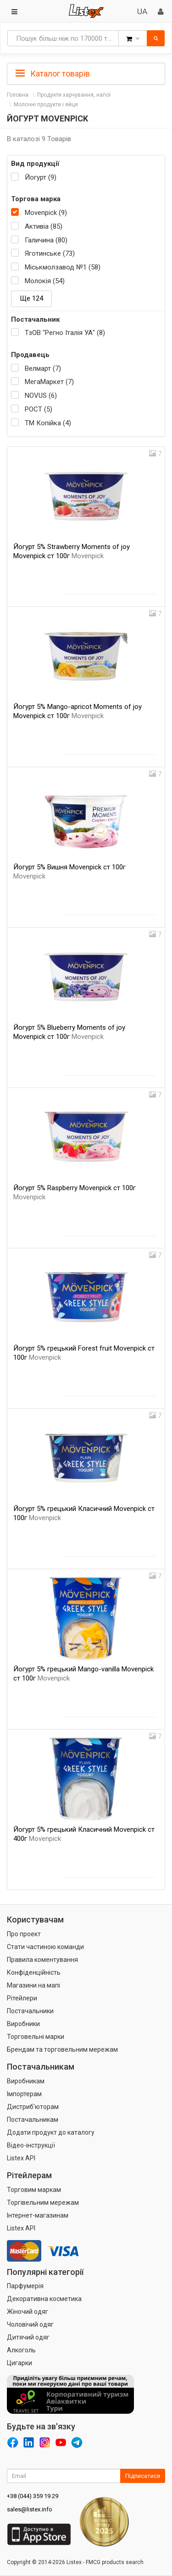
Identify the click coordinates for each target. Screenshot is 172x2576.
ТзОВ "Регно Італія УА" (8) (65, 333)
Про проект (24, 1934)
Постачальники (30, 2011)
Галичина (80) (46, 240)
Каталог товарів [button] (53, 74)
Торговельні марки (35, 2036)
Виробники (23, 2023)
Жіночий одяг (27, 2311)
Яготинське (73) (50, 253)
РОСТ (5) (38, 409)
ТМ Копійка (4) (48, 423)
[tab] (86, 72)
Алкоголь (21, 2350)
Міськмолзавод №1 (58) (62, 267)
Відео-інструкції (31, 2145)
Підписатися (142, 2475)
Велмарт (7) (43, 368)
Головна (17, 95)
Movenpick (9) (46, 213)
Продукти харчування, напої (74, 95)
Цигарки (19, 2363)
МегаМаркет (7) (49, 382)
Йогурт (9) (40, 177)
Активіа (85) (43, 226)
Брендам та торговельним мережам (62, 2049)
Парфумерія (25, 2286)
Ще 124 (31, 298)
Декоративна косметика (44, 2298)
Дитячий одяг (28, 2337)
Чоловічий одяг (30, 2324)
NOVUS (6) (41, 395)
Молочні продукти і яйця (46, 104)
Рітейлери (22, 1998)
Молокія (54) (45, 281)
